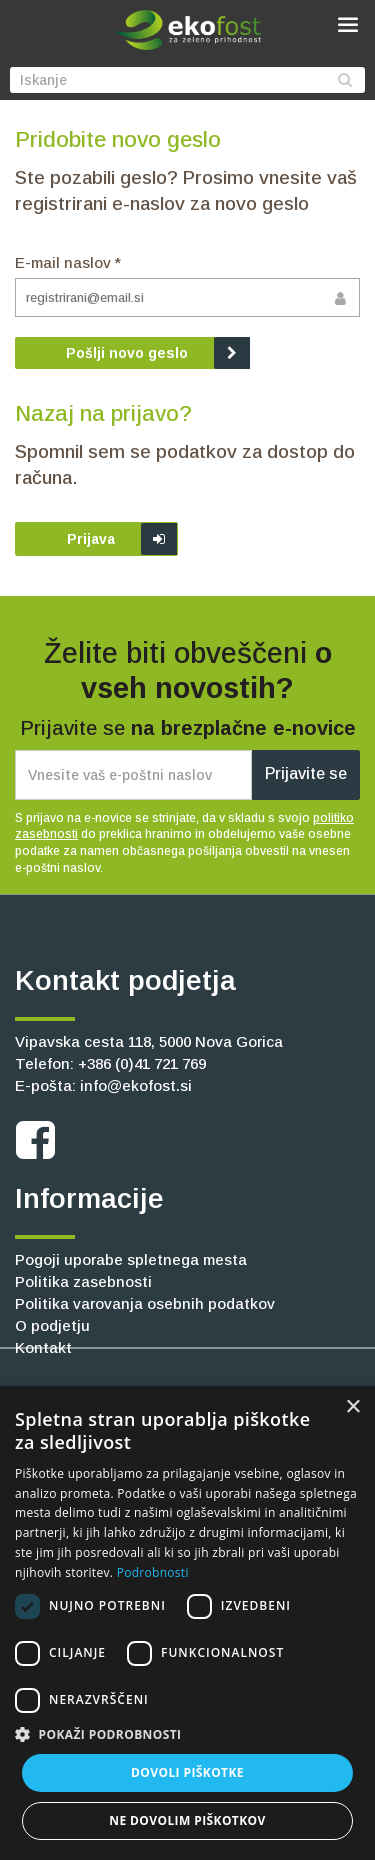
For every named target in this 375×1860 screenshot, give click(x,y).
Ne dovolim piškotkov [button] (187, 1820)
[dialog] (187, 1623)
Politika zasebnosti (83, 1281)
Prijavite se (306, 773)
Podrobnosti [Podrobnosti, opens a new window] (153, 1572)
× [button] (352, 1407)
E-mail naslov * (68, 262)
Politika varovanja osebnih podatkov (145, 1303)
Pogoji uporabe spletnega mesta (131, 1259)
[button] (187, 1735)
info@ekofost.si (136, 1085)
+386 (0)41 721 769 (142, 1063)
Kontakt (43, 1347)
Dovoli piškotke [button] (187, 1772)
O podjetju (52, 1325)
